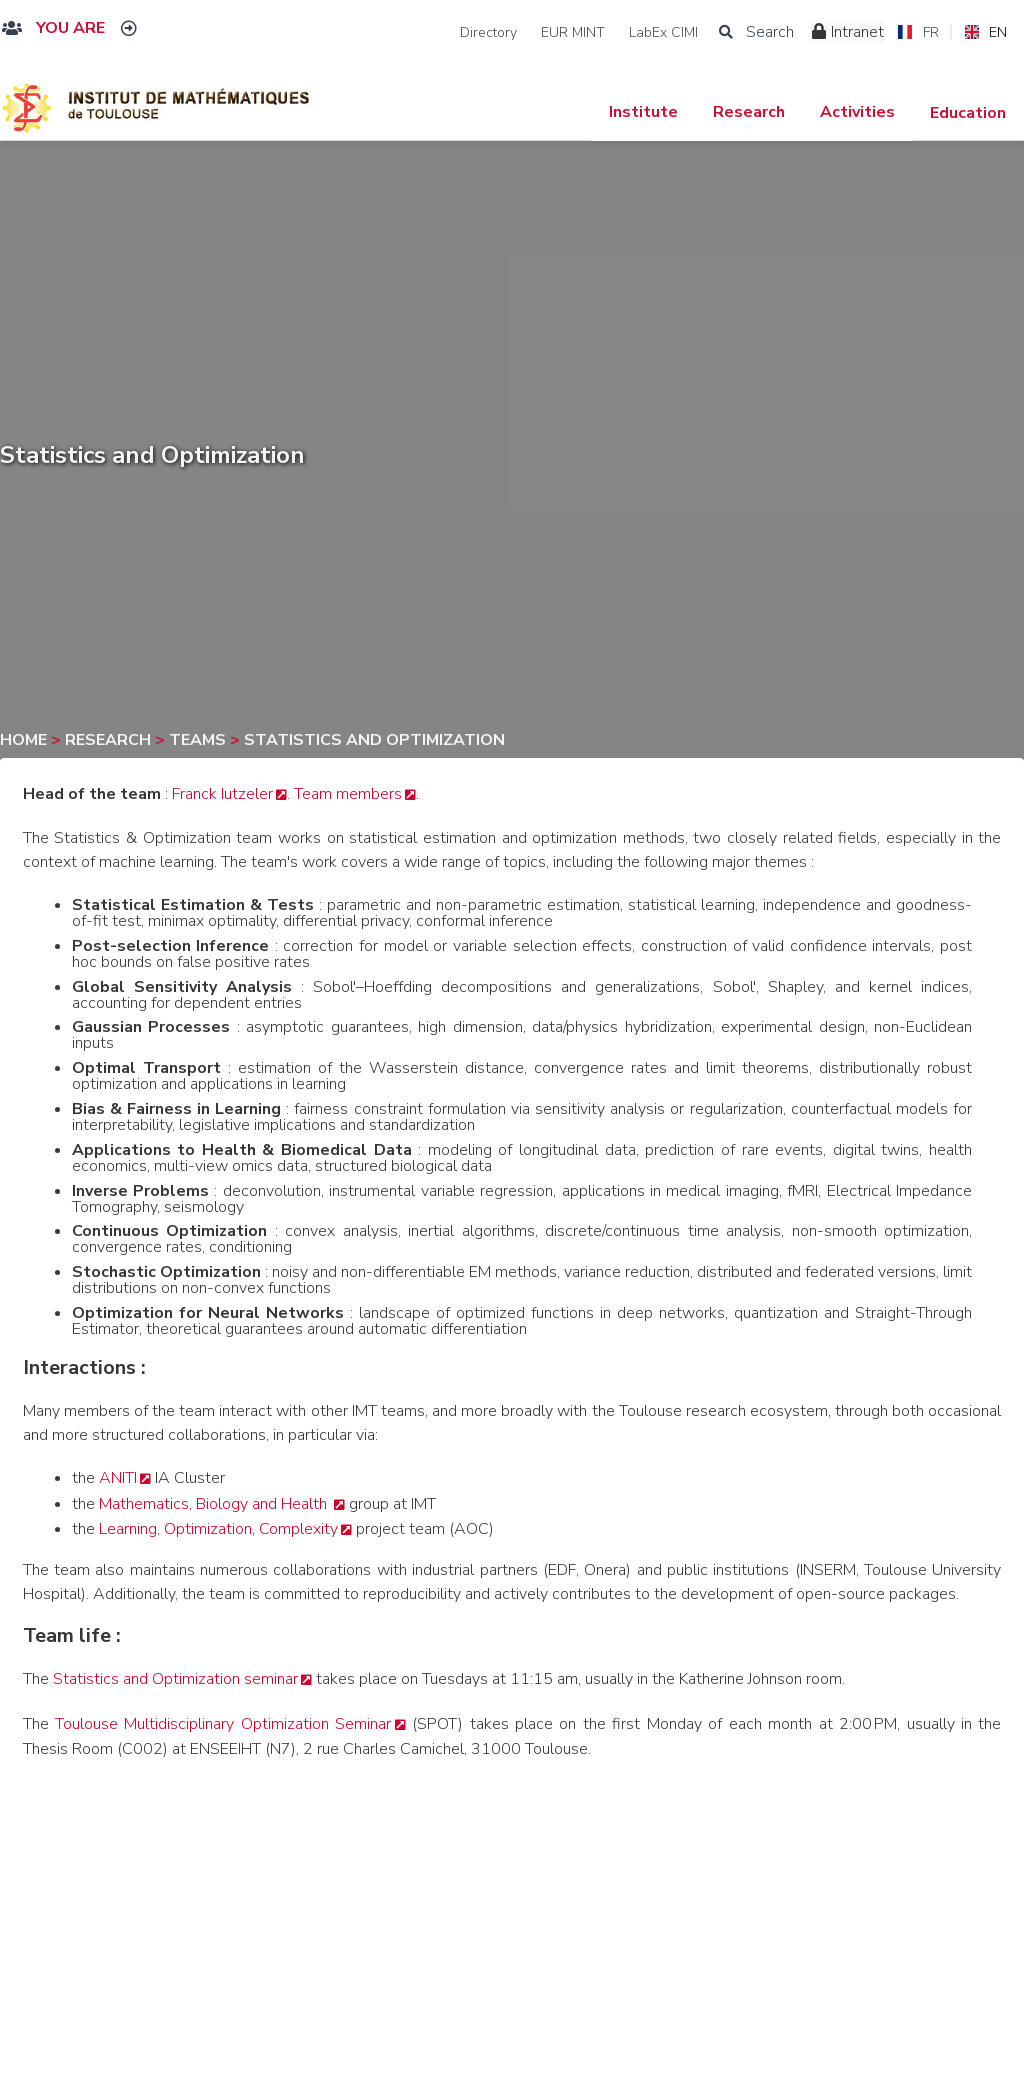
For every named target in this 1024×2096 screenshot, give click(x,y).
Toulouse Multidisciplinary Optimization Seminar (223, 1724)
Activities (857, 112)
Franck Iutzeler (222, 794)
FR (917, 32)
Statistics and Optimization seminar (175, 1679)
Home (25, 740)
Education (968, 113)
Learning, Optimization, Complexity (218, 1529)
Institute (643, 112)
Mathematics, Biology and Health (215, 1504)
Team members (348, 794)
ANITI (118, 1478)
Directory (488, 32)
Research (749, 112)
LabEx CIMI (663, 32)
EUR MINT (573, 32)
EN (985, 32)
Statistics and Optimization (374, 740)
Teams (199, 740)
